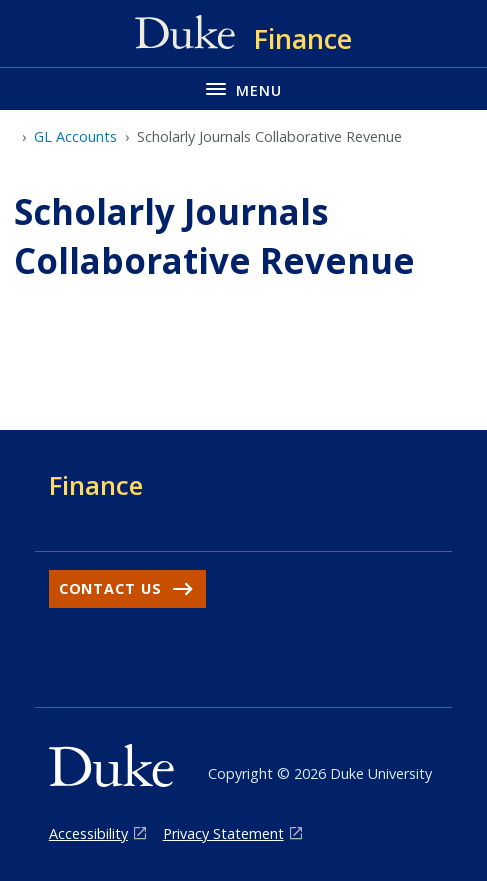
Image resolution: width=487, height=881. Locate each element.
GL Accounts (75, 136)
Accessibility (88, 833)
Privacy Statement (223, 833)
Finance (96, 485)
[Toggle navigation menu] (243, 88)
